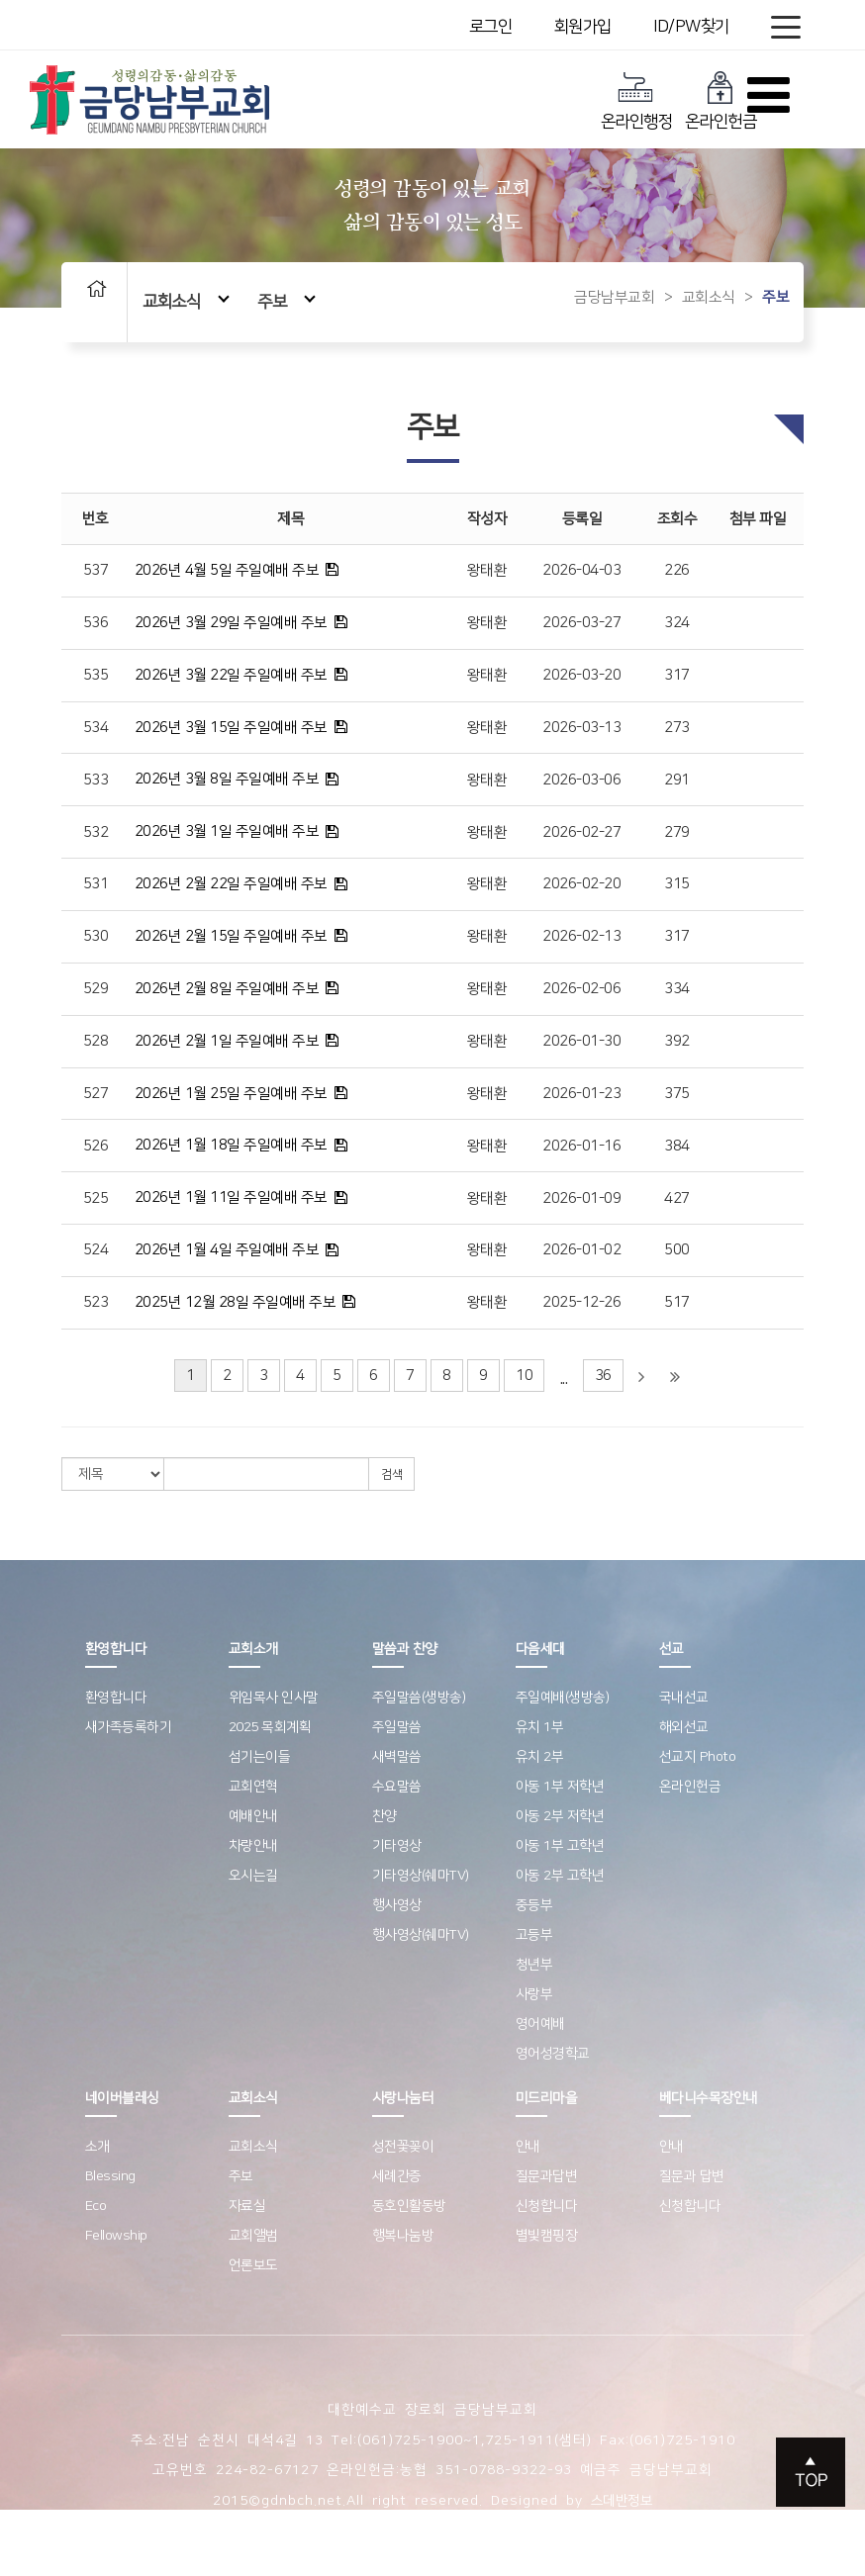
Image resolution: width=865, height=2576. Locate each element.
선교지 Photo (697, 1757)
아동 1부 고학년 (560, 1846)
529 (96, 988)
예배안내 (253, 1816)
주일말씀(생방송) (419, 1697)
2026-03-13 (581, 727)
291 (677, 780)
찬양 (384, 1816)
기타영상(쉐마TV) (420, 1876)
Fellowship (116, 2236)
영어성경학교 (553, 2054)
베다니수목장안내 (708, 2098)
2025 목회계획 (270, 1727)
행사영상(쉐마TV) (420, 1935)
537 (96, 570)
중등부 (534, 1905)
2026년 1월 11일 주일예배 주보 (231, 1197)
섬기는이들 (260, 1757)
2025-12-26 (581, 1302)
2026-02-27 (581, 832)
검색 (391, 1474)
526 (96, 1146)
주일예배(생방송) (563, 1697)
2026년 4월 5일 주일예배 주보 (227, 570)
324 (677, 622)
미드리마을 (547, 2098)
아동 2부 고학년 (560, 1876)
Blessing (110, 2176)
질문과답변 (547, 2176)
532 (96, 832)
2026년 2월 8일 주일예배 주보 (227, 988)
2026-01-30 (581, 1041)
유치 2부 (540, 1757)
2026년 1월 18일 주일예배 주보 (231, 1145)
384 (677, 1146)
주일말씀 (397, 1727)
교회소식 (186, 301)
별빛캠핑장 (547, 2236)
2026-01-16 (581, 1146)
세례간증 (397, 2176)
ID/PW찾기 (691, 27)
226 (677, 570)
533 (96, 780)
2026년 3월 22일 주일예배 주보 (231, 675)
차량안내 (253, 1846)
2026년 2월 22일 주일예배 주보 (231, 883)
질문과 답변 (691, 2176)
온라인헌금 (721, 100)
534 (96, 727)
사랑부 (534, 1994)
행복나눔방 (403, 2236)
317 (677, 675)
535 (96, 675)
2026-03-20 (581, 675)
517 (677, 1302)
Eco (96, 2206)
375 (677, 1093)
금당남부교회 (614, 297)
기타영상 (397, 1846)
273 (677, 727)
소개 (97, 2147)
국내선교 (684, 1697)
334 (677, 988)
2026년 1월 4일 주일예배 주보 (227, 1250)
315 (677, 883)
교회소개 (253, 1649)
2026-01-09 (581, 1198)
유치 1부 (540, 1727)
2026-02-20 (581, 883)
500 (677, 1250)
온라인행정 (637, 100)
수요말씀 (397, 1786)
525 (96, 1198)
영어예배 (540, 2024)
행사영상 (397, 1905)
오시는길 (253, 1876)
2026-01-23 (581, 1093)
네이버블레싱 (122, 2098)
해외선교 (684, 1727)
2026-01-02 (581, 1250)
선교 (671, 1649)
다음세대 (540, 1649)
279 (677, 832)
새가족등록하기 (128, 1727)
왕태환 (487, 570)
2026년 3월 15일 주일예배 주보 (231, 727)
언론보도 (253, 2265)
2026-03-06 (581, 780)
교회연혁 (253, 1786)
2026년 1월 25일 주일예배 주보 (231, 1093)
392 (677, 1041)
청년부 (534, 1965)
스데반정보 (622, 2501)
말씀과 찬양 (404, 1649)
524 (96, 1250)
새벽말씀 (397, 1757)
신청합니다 (547, 2206)
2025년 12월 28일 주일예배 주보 (235, 1302)
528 (96, 1041)
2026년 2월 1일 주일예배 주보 (227, 1041)
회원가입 (583, 27)
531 (96, 883)
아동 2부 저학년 (560, 1816)
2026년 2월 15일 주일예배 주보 (231, 936)
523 (96, 1302)
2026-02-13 (581, 936)
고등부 (534, 1935)
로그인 (491, 27)
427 (677, 1198)
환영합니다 (116, 1649)
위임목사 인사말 (274, 1697)
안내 (528, 2147)
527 (96, 1093)
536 (96, 622)
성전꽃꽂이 (403, 2147)
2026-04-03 (581, 570)
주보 (286, 301)
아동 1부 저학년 (560, 1786)
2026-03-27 (581, 622)
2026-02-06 (581, 988)
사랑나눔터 (403, 2098)
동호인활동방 (409, 2206)
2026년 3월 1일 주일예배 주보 (227, 831)
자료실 (247, 2206)
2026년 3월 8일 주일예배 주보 (227, 779)
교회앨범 (253, 2236)
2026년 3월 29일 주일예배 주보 (231, 622)
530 (96, 936)
